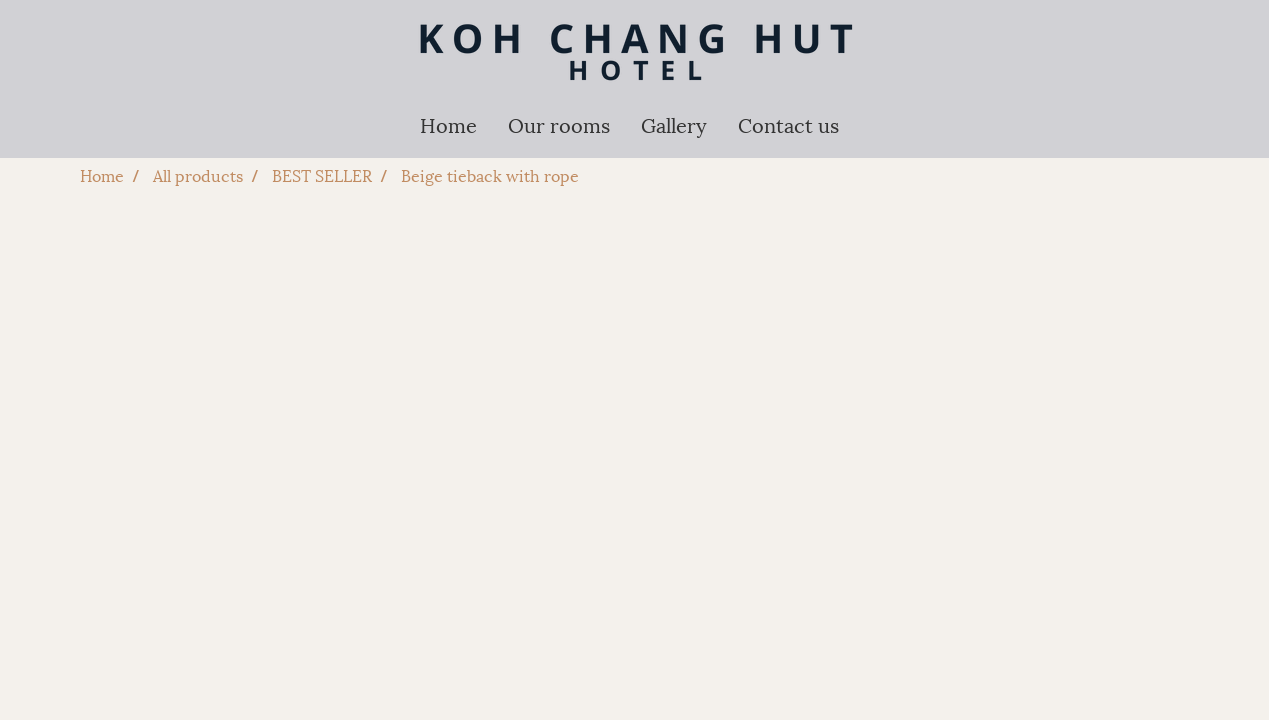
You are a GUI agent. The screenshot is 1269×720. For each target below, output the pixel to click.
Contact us (788, 124)
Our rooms (559, 124)
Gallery (674, 124)
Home (448, 124)
